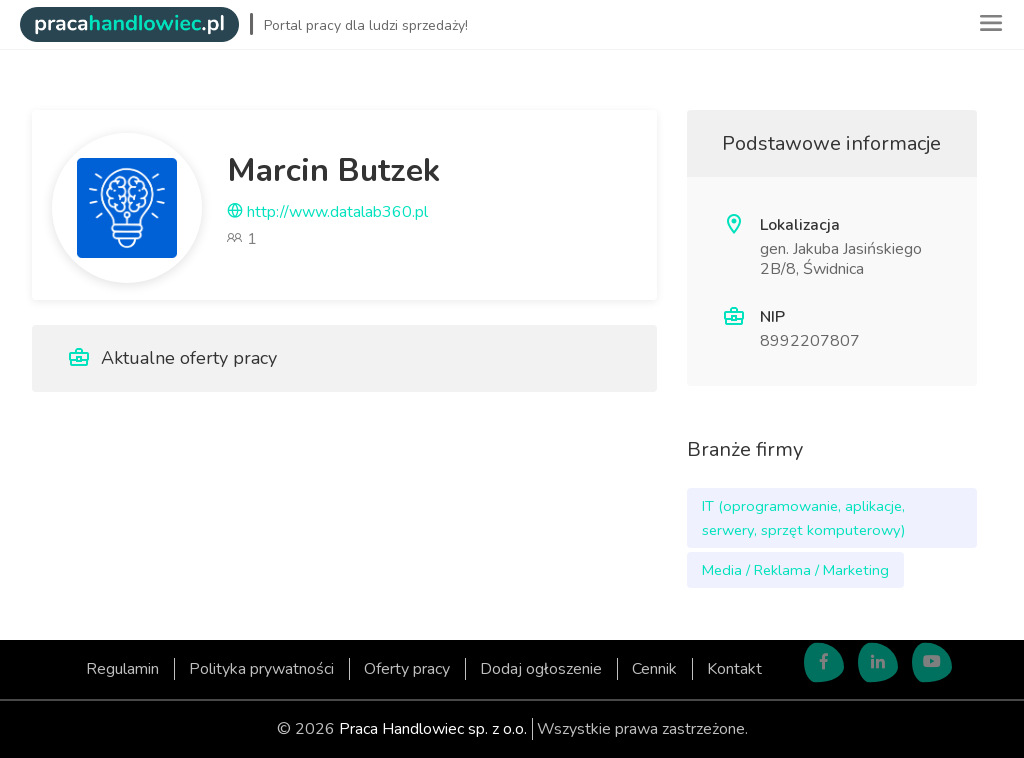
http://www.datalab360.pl (327, 212)
